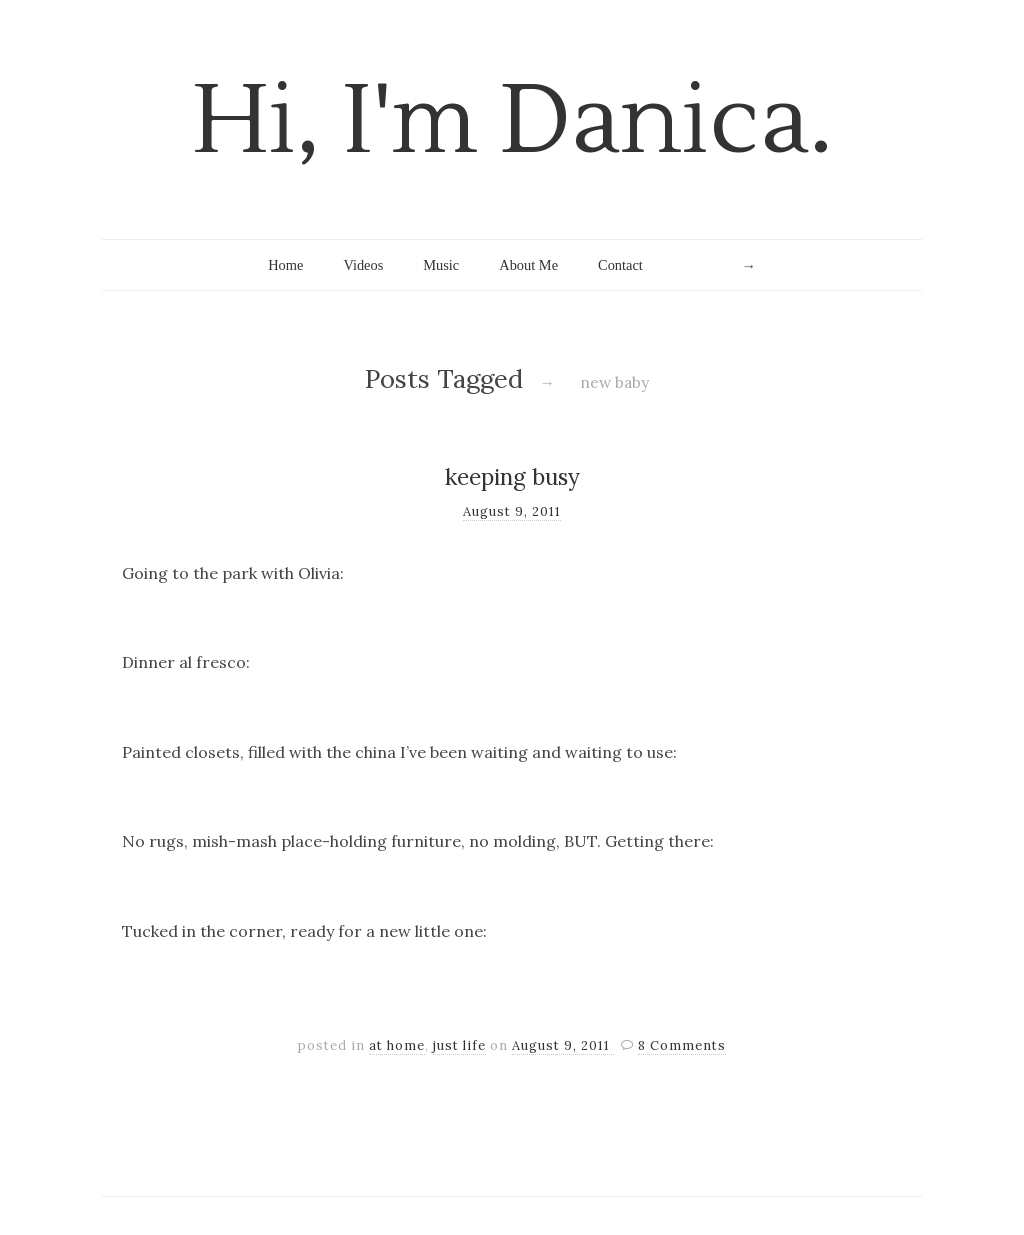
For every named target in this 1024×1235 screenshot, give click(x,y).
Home (285, 265)
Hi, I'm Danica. (512, 121)
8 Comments (682, 1045)
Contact (620, 265)
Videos (363, 265)
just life (459, 1045)
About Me (528, 265)
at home (397, 1045)
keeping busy (512, 476)
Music (441, 265)
